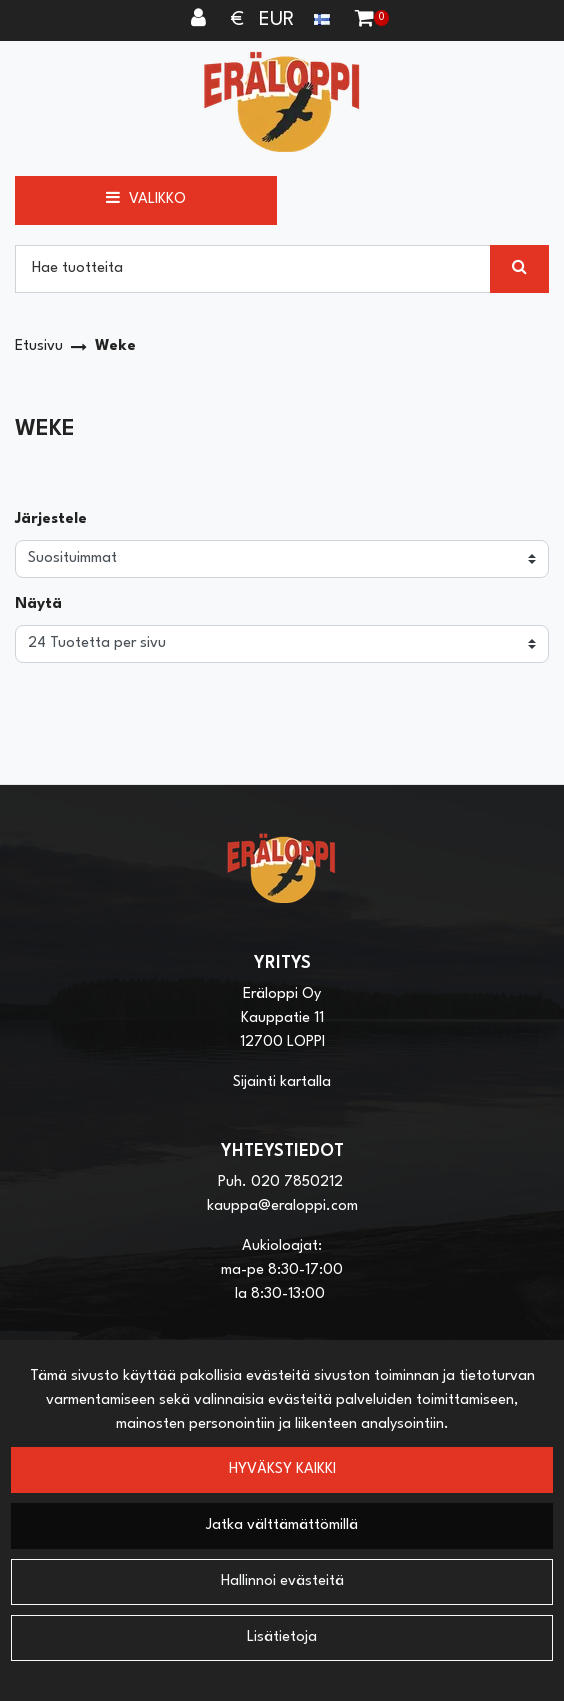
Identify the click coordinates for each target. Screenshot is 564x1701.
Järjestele (51, 519)
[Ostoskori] (364, 20)
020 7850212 (297, 1182)
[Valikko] (146, 200)
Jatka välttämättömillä (282, 1525)
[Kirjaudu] (201, 20)
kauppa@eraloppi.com (282, 1206)
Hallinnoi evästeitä (282, 1581)
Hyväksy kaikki (282, 1469)
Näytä (38, 604)
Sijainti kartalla (282, 1082)
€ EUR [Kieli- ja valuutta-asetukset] (283, 20)
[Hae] (253, 269)
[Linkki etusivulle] (282, 101)
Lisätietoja (282, 1637)
